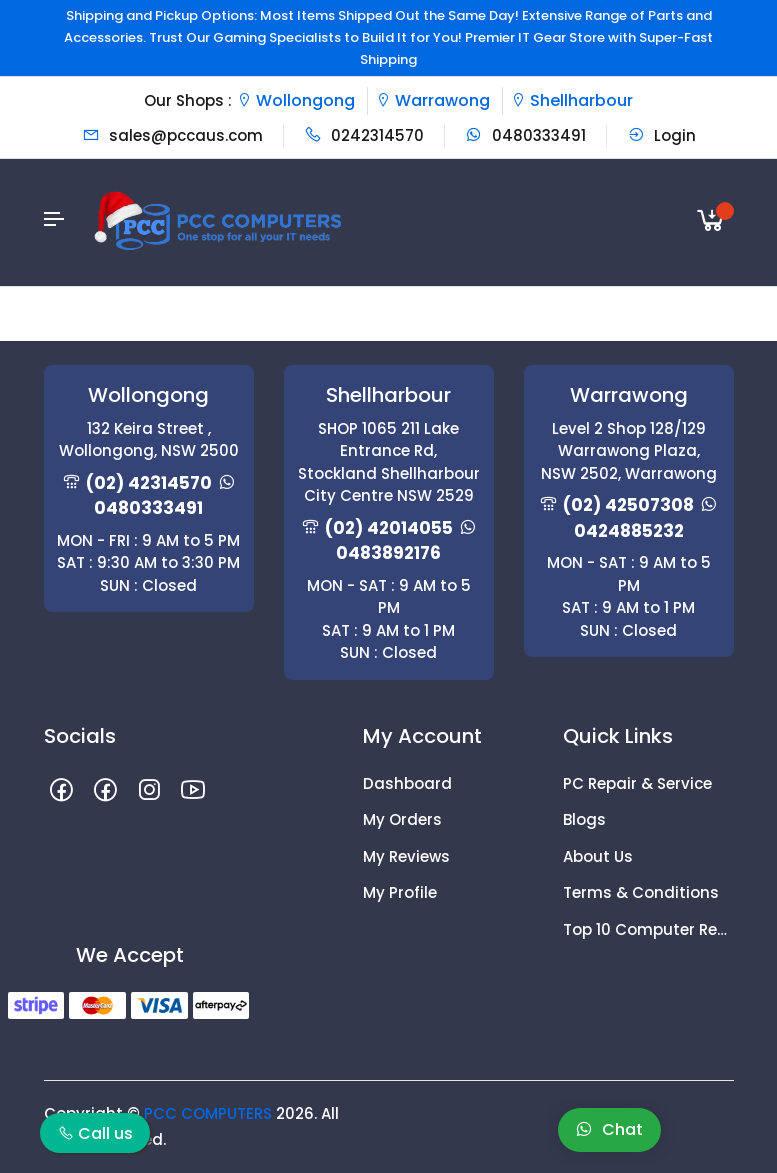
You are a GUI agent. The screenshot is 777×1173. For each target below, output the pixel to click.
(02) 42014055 (389, 528)
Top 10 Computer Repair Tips (648, 929)
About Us (598, 856)
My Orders (402, 819)
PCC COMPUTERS (208, 1113)
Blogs (584, 819)
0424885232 (629, 531)
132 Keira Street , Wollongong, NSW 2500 (149, 440)
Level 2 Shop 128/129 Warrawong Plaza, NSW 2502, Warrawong (629, 451)
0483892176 (388, 553)
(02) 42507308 (628, 505)
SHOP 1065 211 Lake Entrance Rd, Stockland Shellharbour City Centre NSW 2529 (389, 462)
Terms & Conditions (641, 892)
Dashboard (407, 783)
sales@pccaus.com (172, 135)
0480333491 (525, 135)
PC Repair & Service (637, 783)
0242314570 (364, 135)
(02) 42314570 (149, 483)
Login (661, 135)
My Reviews (406, 856)
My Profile (400, 892)
